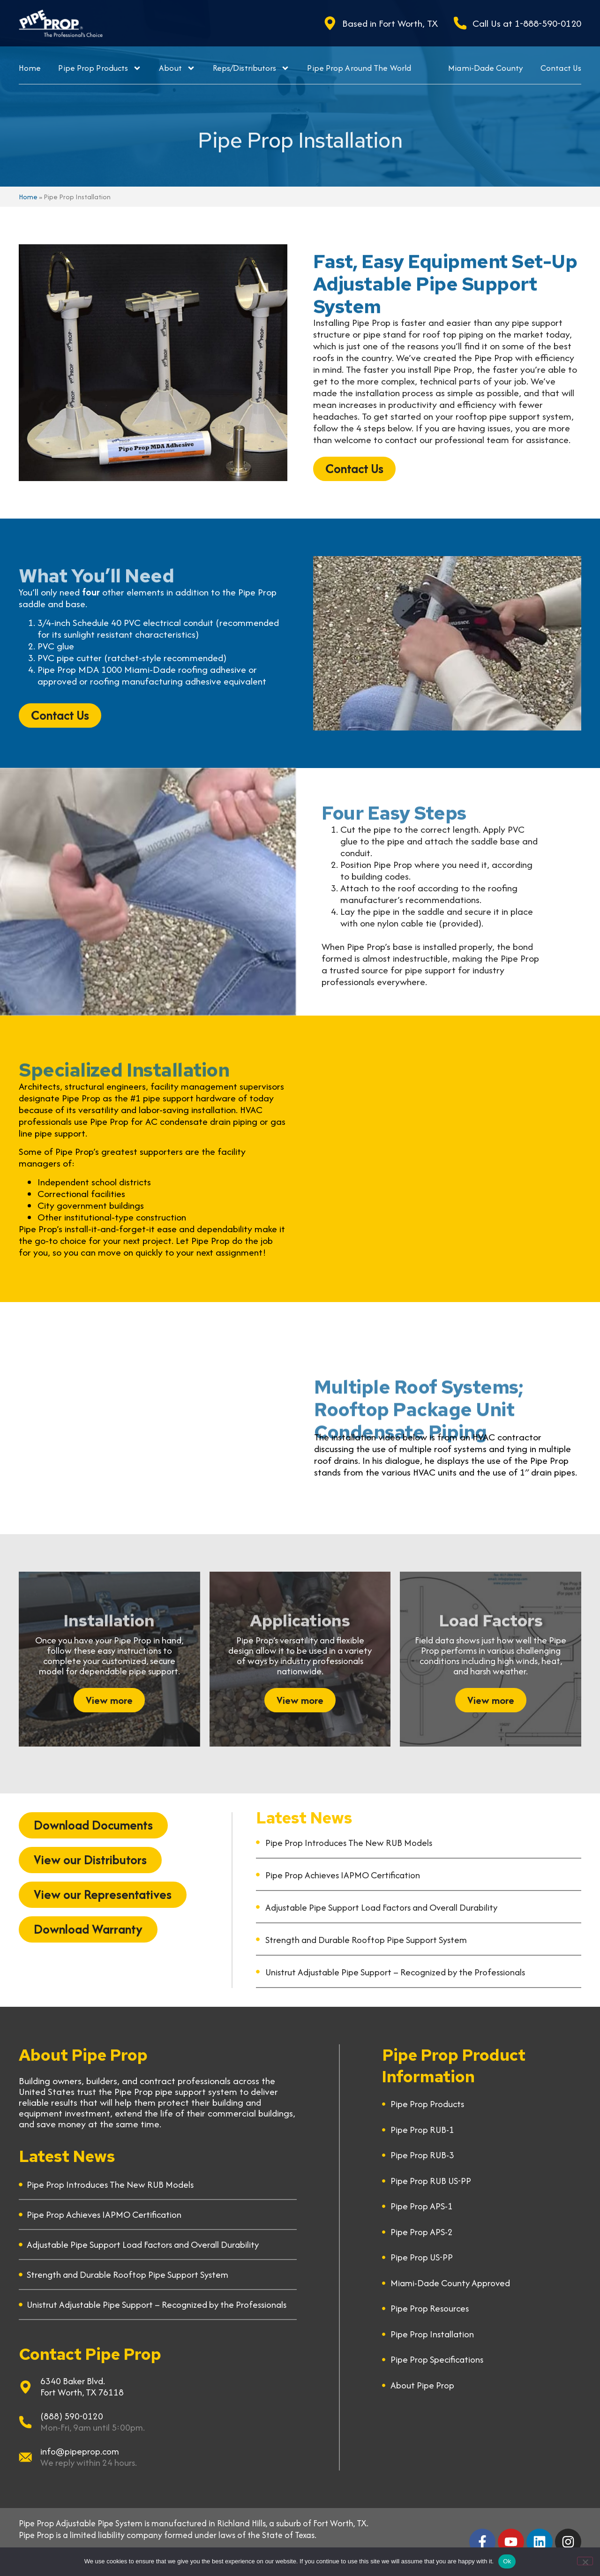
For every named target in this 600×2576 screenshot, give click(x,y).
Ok (507, 2561)
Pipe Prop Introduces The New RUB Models (348, 1842)
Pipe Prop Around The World (359, 68)
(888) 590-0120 (71, 2416)
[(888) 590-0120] (25, 2422)
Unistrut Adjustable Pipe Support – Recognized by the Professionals (395, 1972)
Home (30, 68)
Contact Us (560, 68)
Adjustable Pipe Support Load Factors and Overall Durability (381, 1907)
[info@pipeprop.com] (25, 2457)
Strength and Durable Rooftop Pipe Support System (366, 1939)
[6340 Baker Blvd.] (25, 2387)
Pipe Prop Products (100, 68)
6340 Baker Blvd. (72, 2381)
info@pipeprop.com (79, 2451)
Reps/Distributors (251, 68)
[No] (585, 2561)
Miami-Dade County (485, 68)
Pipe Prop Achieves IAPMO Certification (342, 1875)
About (177, 68)
